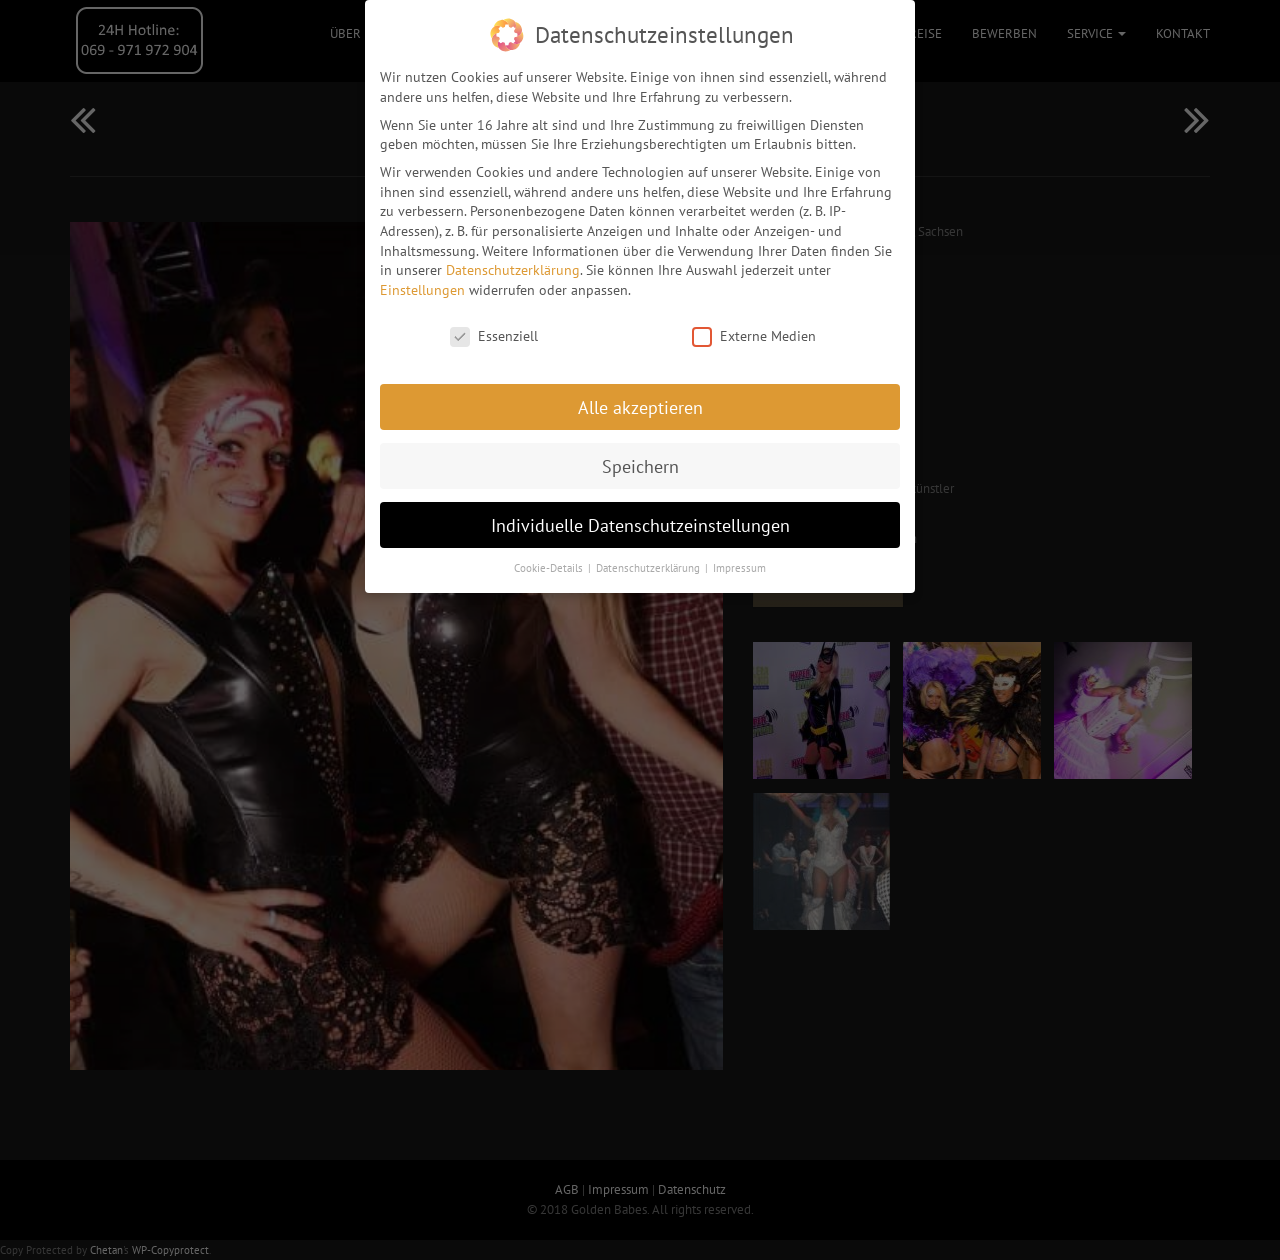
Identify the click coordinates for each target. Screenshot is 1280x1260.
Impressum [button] (739, 562)
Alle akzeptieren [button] (640, 400)
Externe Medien (754, 330)
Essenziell (494, 330)
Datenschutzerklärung (513, 264)
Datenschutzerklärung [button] (649, 562)
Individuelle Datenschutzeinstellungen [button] (640, 518)
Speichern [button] (640, 459)
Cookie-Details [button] (550, 562)
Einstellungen (422, 284)
